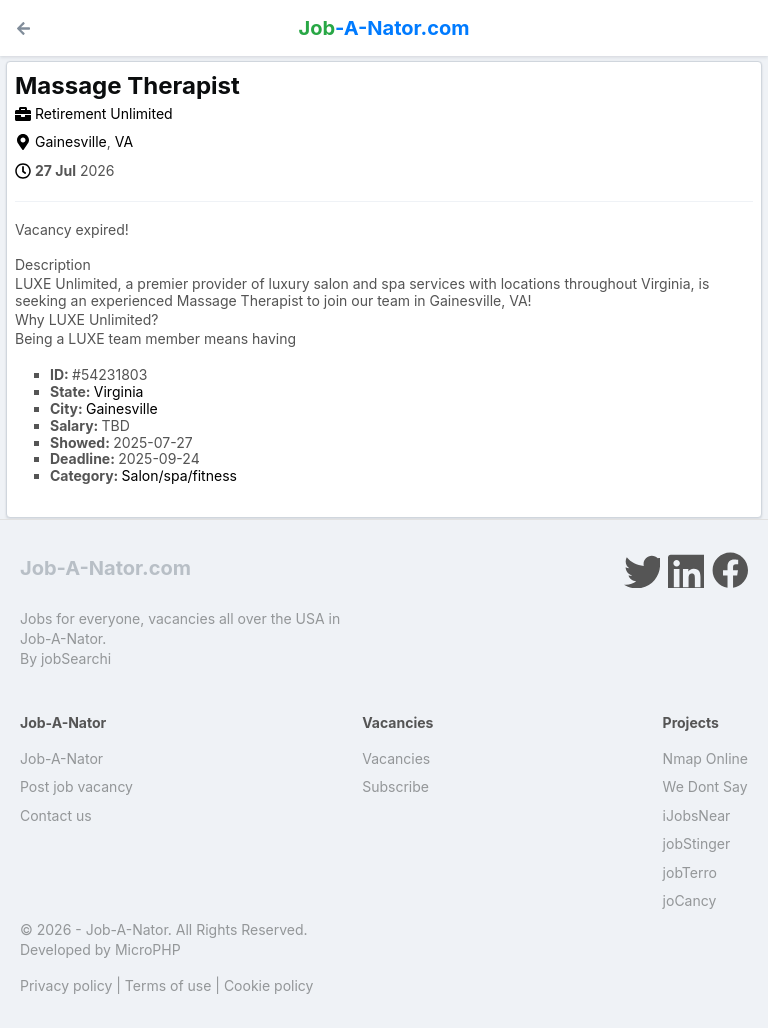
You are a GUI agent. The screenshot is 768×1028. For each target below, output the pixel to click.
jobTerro (690, 872)
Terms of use (168, 985)
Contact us (56, 815)
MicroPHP (148, 949)
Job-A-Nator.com (105, 568)
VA (124, 141)
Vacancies (396, 758)
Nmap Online (705, 758)
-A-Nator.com (384, 28)
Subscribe (395, 786)
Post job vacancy (76, 786)
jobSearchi (76, 658)
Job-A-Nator (61, 758)
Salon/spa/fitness (179, 475)
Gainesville (71, 141)
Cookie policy (269, 985)
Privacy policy (66, 985)
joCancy (690, 900)
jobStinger (697, 843)
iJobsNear (697, 815)
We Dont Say (705, 786)
